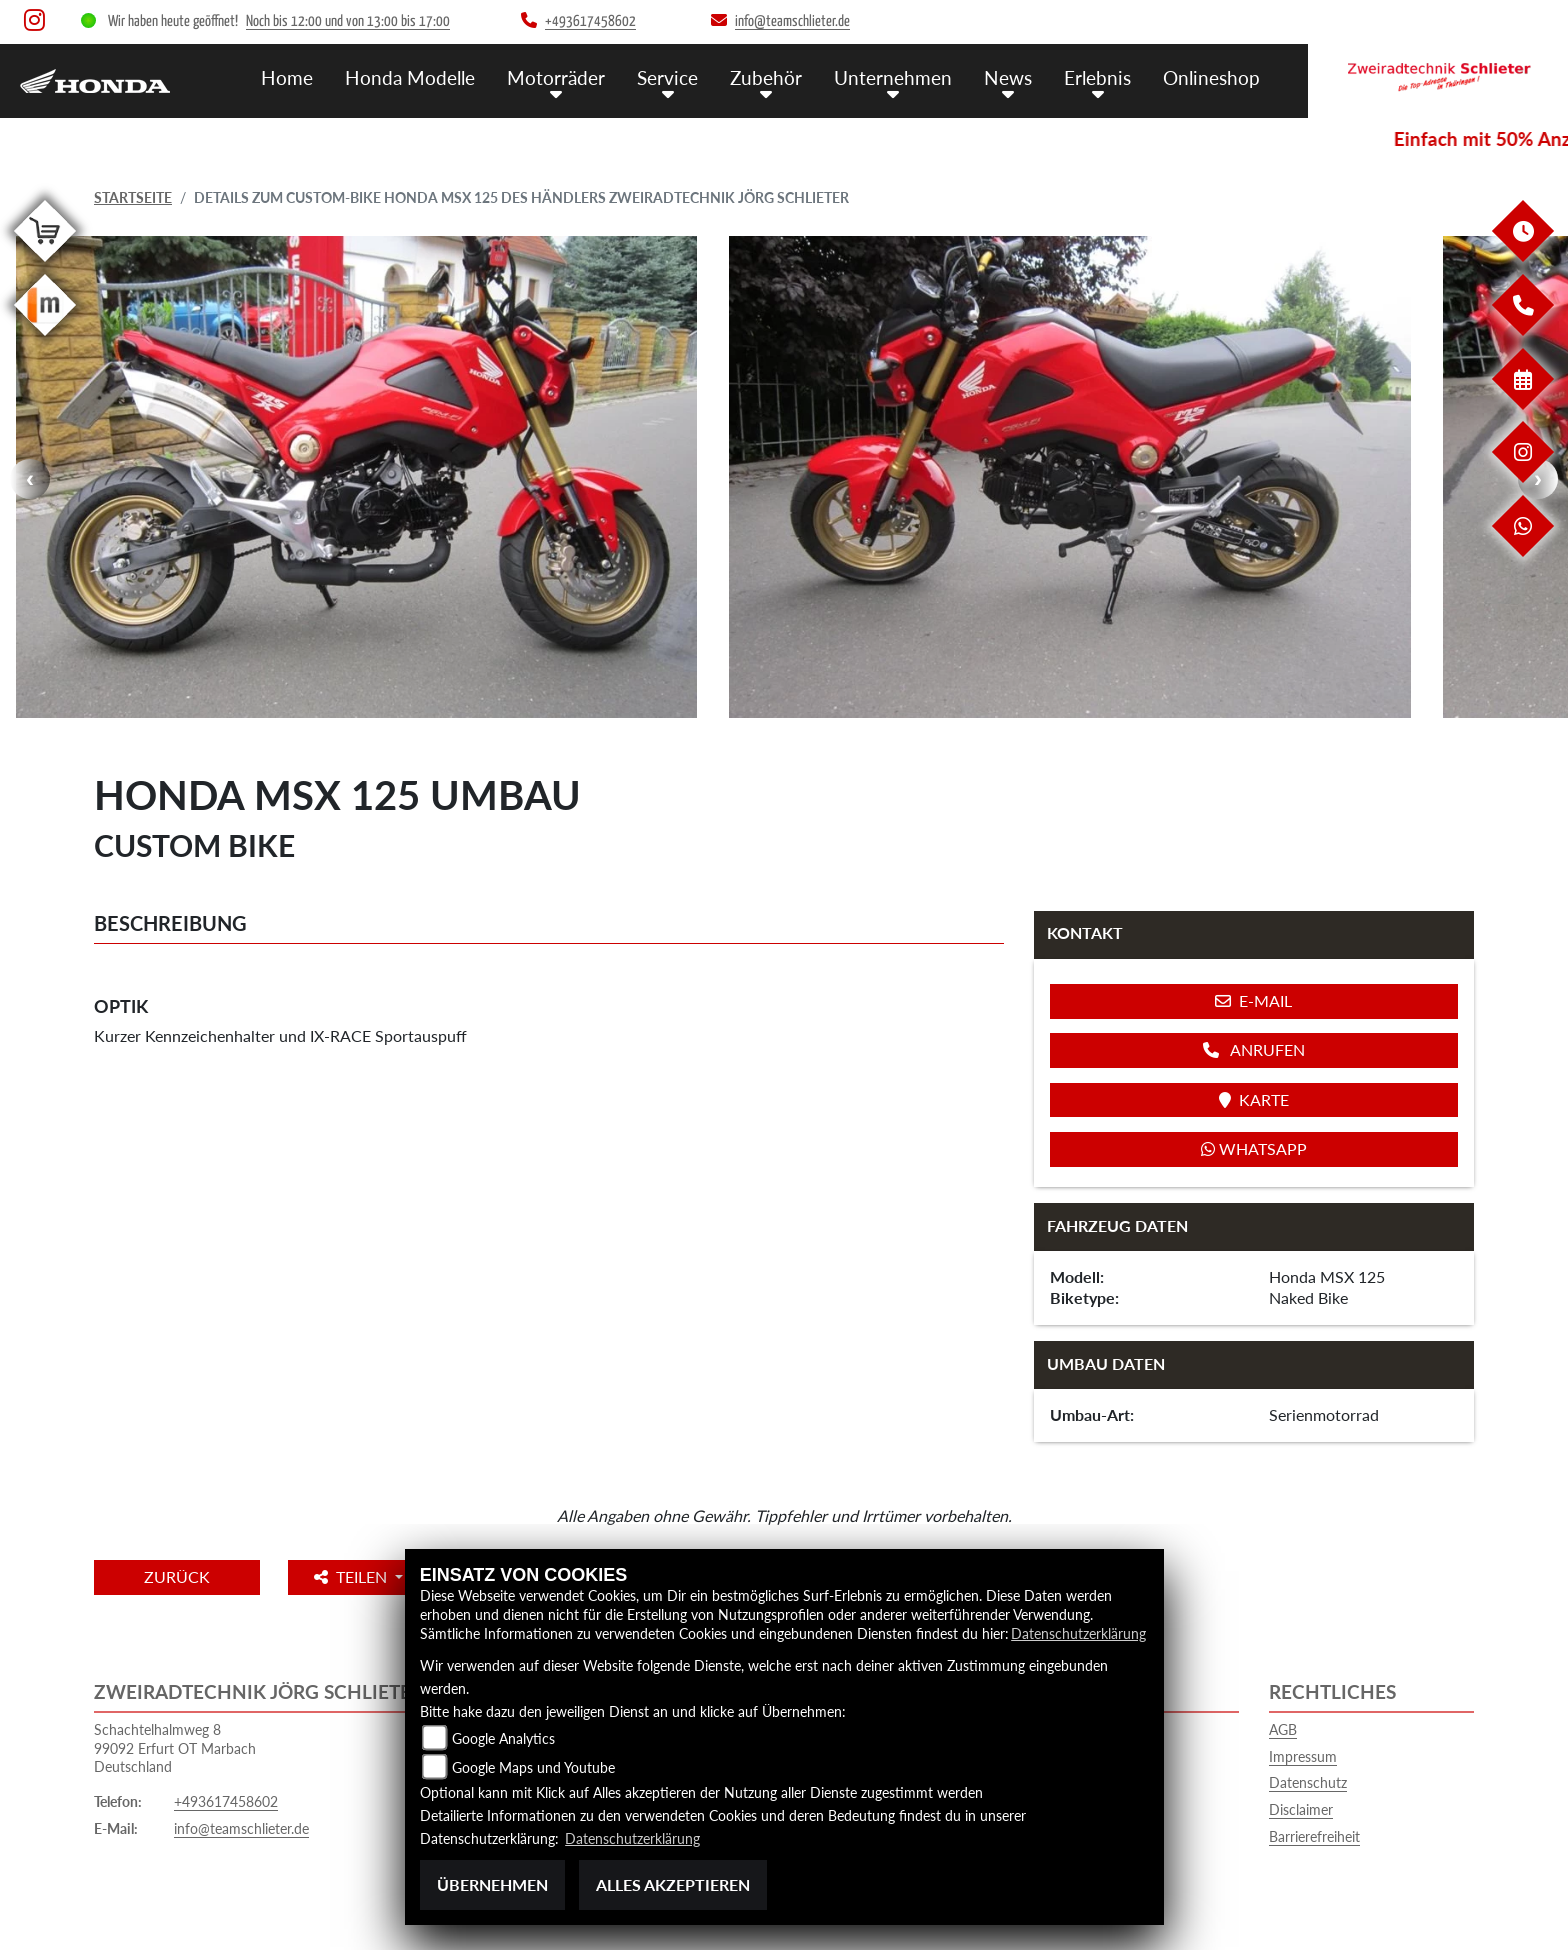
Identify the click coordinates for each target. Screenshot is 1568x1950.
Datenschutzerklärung (1078, 1633)
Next (1538, 479)
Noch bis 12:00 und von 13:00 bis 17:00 (348, 21)
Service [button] (667, 77)
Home (287, 77)
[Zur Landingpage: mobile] (45, 339)
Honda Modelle (410, 77)
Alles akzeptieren (673, 1884)
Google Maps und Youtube (533, 1767)
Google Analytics (503, 1738)
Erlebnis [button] (1097, 77)
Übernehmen (492, 1884)
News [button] (1008, 77)
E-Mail (1253, 1000)
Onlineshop (1211, 77)
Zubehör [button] (766, 77)
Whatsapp (1254, 1148)
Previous (30, 479)
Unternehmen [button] (893, 77)
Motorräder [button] (556, 77)
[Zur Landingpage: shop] (45, 265)
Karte (1254, 1099)
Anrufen (1254, 1049)
